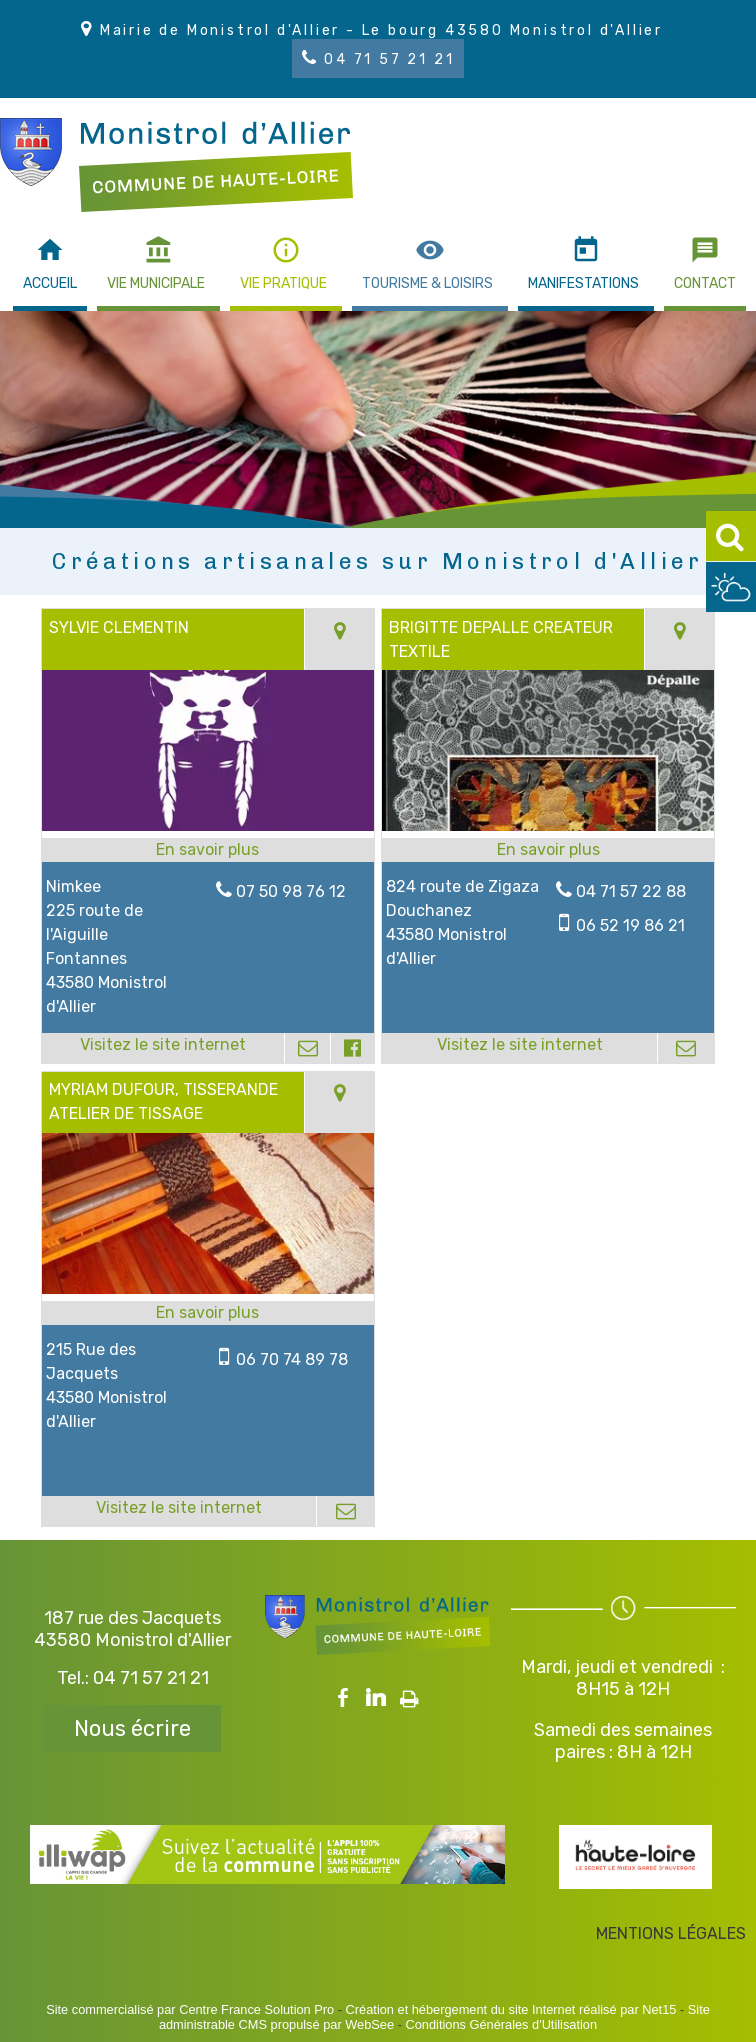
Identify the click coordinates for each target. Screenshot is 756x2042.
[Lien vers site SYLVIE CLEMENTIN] (207, 825)
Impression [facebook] (409, 1695)
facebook (343, 1697)
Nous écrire (132, 1728)
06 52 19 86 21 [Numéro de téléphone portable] (630, 925)
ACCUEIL (50, 283)
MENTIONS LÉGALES (671, 1933)
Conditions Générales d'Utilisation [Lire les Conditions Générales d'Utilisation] (501, 2024)
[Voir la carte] (339, 639)
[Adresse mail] (307, 1048)
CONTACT (705, 283)
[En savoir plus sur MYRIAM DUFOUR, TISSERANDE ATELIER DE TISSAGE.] (207, 1313)
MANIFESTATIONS (583, 283)
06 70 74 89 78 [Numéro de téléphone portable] (292, 1359)
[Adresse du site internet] (163, 1048)
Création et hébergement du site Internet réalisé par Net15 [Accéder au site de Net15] (511, 2009)
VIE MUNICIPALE (156, 283)
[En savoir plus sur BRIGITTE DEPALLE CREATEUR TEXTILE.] (547, 850)
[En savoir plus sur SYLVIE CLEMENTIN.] (207, 850)
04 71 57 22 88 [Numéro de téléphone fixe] (631, 891)
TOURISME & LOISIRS (427, 283)
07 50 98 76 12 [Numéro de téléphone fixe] (291, 891)
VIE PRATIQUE (283, 283)
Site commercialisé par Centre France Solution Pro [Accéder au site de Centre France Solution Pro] (190, 2009)
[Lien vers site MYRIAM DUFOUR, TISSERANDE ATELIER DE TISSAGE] (207, 1288)
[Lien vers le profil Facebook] (351, 1048)
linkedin (376, 1697)
